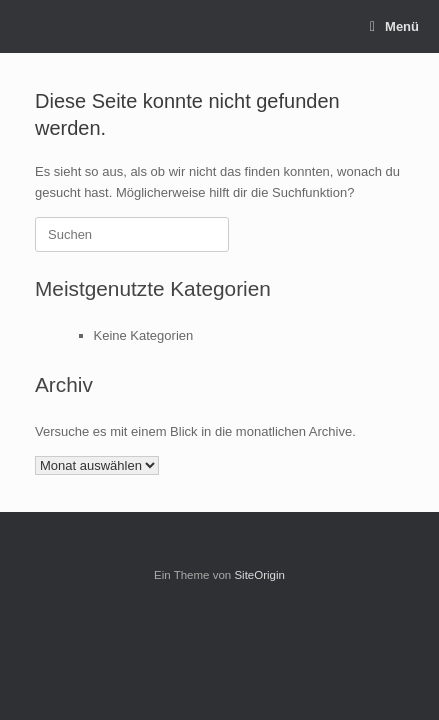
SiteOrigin (259, 575)
